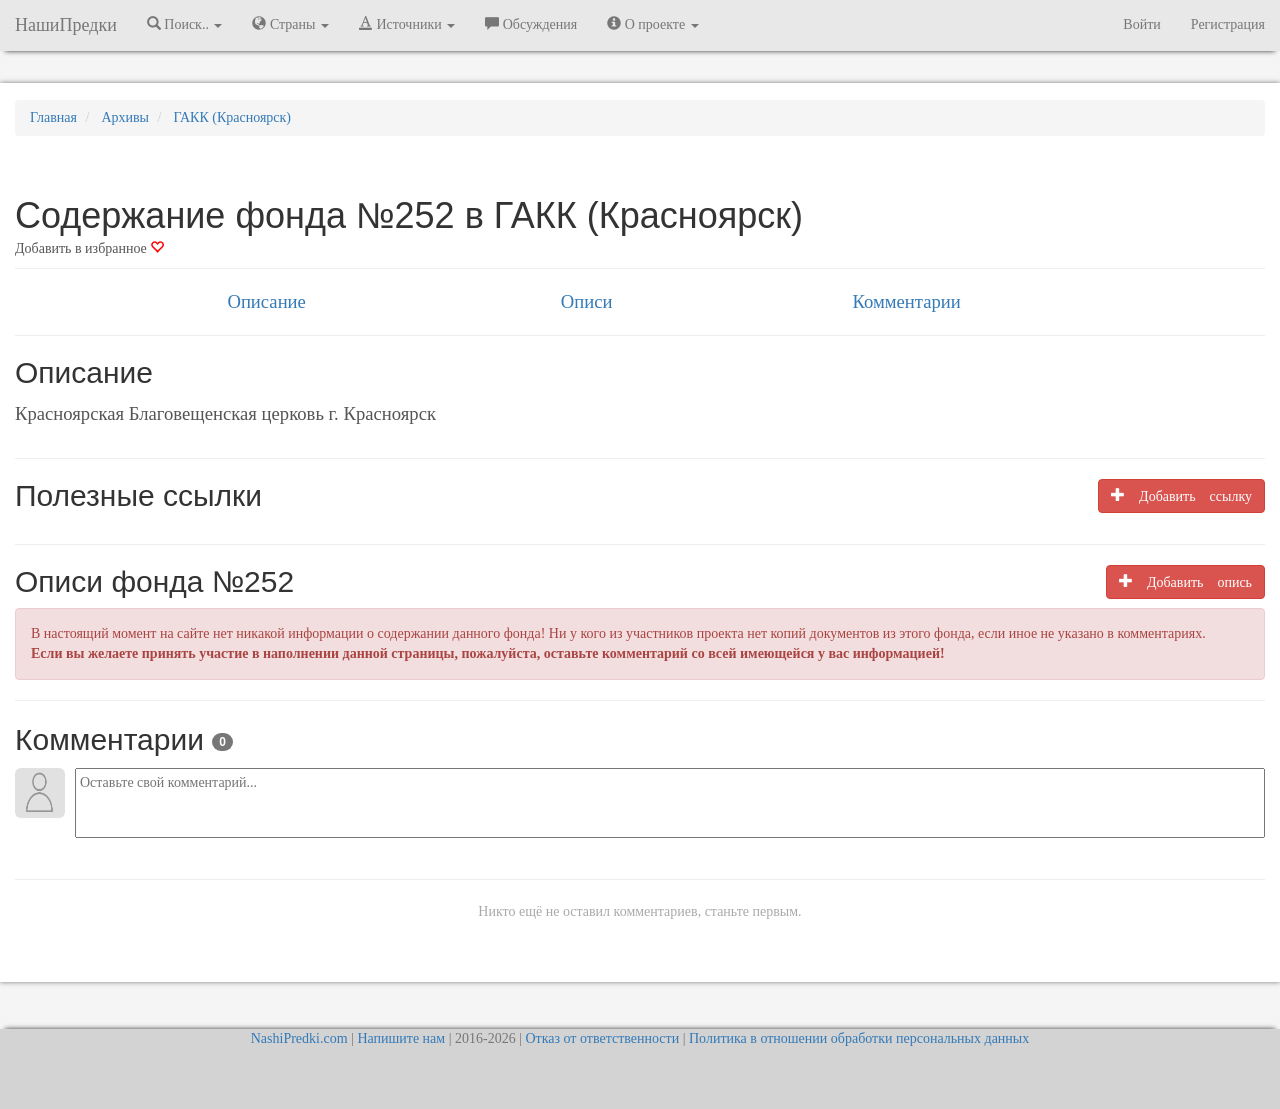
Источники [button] (407, 24)
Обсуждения (531, 24)
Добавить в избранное (89, 248)
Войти (1141, 24)
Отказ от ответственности (602, 1038)
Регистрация (1228, 24)
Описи (587, 301)
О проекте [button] (652, 24)
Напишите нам (401, 1038)
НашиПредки (66, 25)
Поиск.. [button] (185, 24)
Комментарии (906, 301)
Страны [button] (290, 24)
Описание (266, 301)
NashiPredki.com (299, 1038)
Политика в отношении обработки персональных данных (859, 1038)
